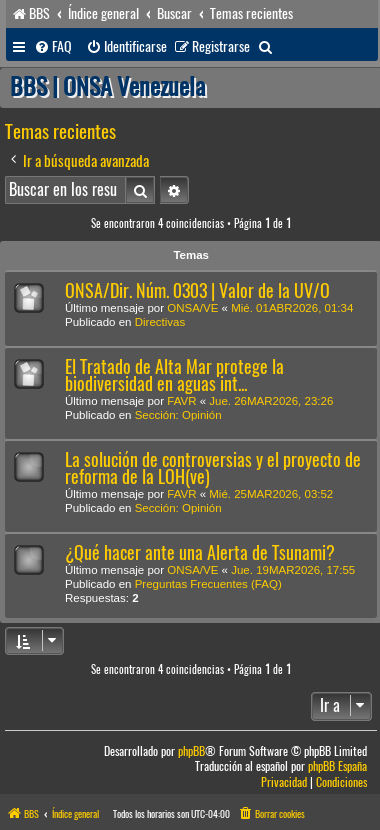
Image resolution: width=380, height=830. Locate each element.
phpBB (191, 751)
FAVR (181, 401)
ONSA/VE (192, 308)
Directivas (160, 322)
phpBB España (337, 766)
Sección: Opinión (178, 415)
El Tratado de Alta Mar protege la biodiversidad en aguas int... (174, 375)
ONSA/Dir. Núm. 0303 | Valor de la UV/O (197, 290)
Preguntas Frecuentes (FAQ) (208, 584)
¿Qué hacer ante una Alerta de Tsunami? (200, 552)
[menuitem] (53, 47)
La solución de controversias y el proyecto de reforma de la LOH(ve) (213, 468)
